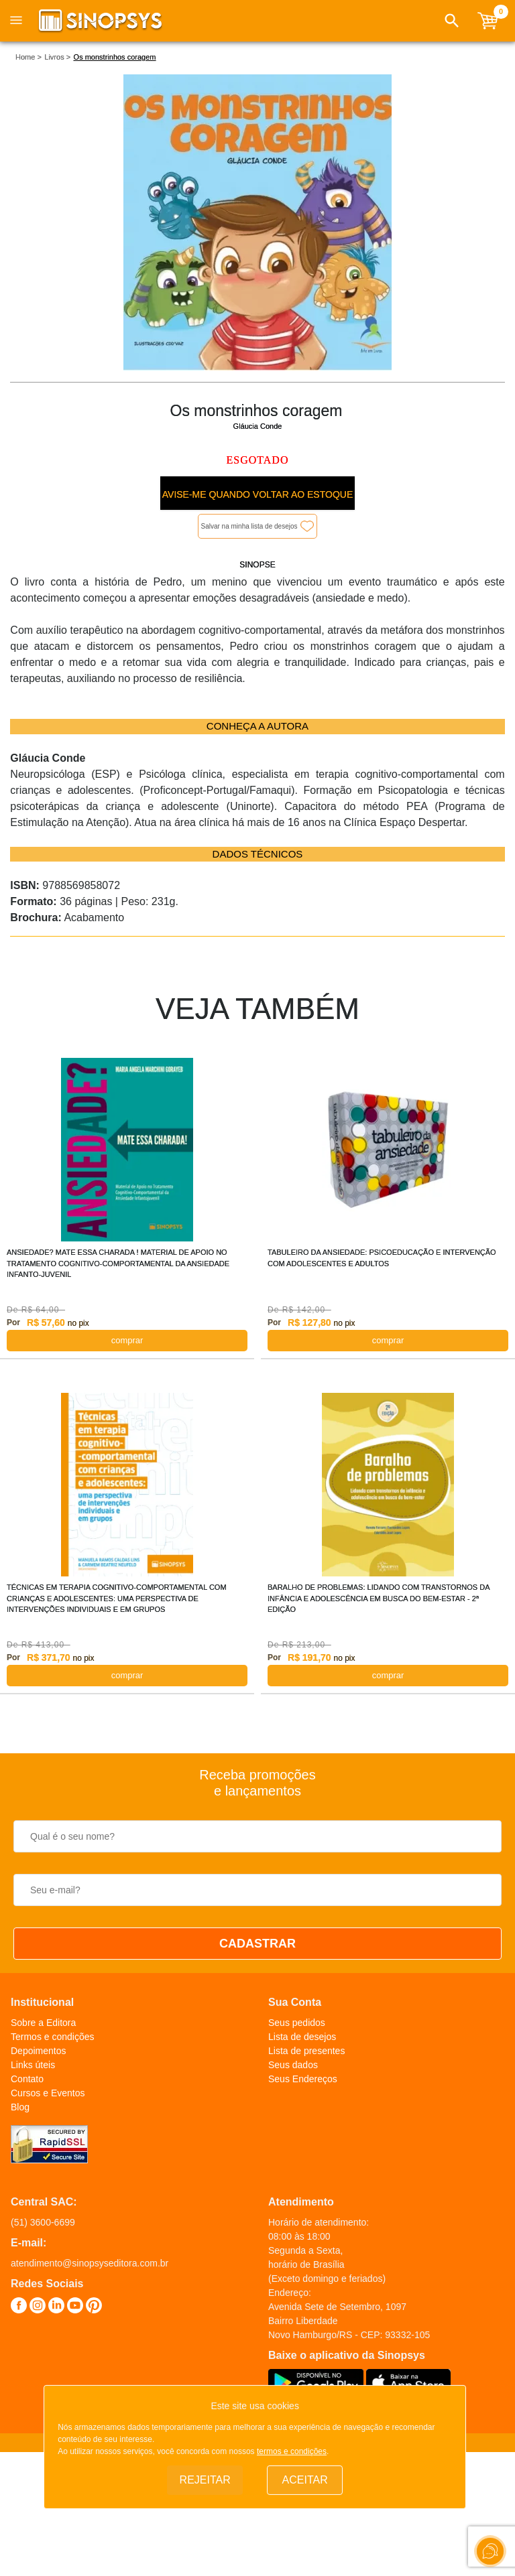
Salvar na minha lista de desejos (249, 526)
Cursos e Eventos (48, 2093)
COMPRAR (127, 1340)
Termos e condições (53, 2036)
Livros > (57, 57)
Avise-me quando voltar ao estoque (257, 494)
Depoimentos (38, 2050)
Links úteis (33, 2064)
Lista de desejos (302, 2036)
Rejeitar (205, 2480)
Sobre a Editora (43, 2022)
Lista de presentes (306, 2050)
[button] (452, 20)
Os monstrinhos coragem (115, 57)
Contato (27, 2079)
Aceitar (305, 2480)
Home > (28, 57)
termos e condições (292, 2451)
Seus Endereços (302, 2079)
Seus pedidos (296, 2022)
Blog (20, 2107)
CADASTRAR (257, 1943)
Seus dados (293, 2064)
